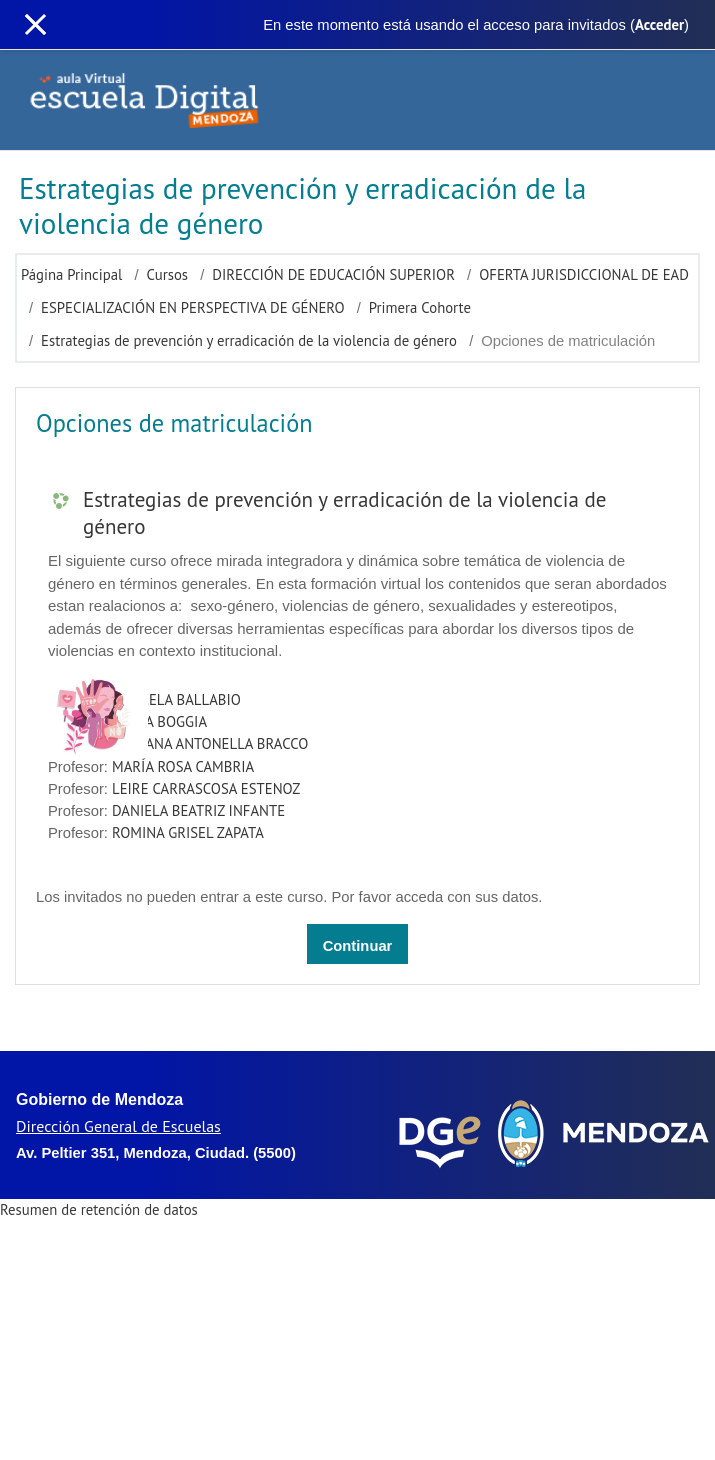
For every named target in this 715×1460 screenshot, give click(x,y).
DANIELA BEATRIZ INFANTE (198, 810)
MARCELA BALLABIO (176, 699)
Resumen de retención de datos (99, 1209)
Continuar (358, 946)
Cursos (168, 274)
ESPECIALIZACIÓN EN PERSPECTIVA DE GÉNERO (192, 307)
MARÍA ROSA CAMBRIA (183, 766)
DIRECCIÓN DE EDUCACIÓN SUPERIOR (333, 274)
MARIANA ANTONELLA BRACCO (210, 743)
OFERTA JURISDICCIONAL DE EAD (584, 274)
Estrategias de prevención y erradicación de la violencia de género (249, 340)
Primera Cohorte (420, 307)
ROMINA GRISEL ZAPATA (188, 832)
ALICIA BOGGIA (159, 721)
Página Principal (71, 274)
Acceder (659, 24)
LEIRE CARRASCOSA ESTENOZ (206, 788)
